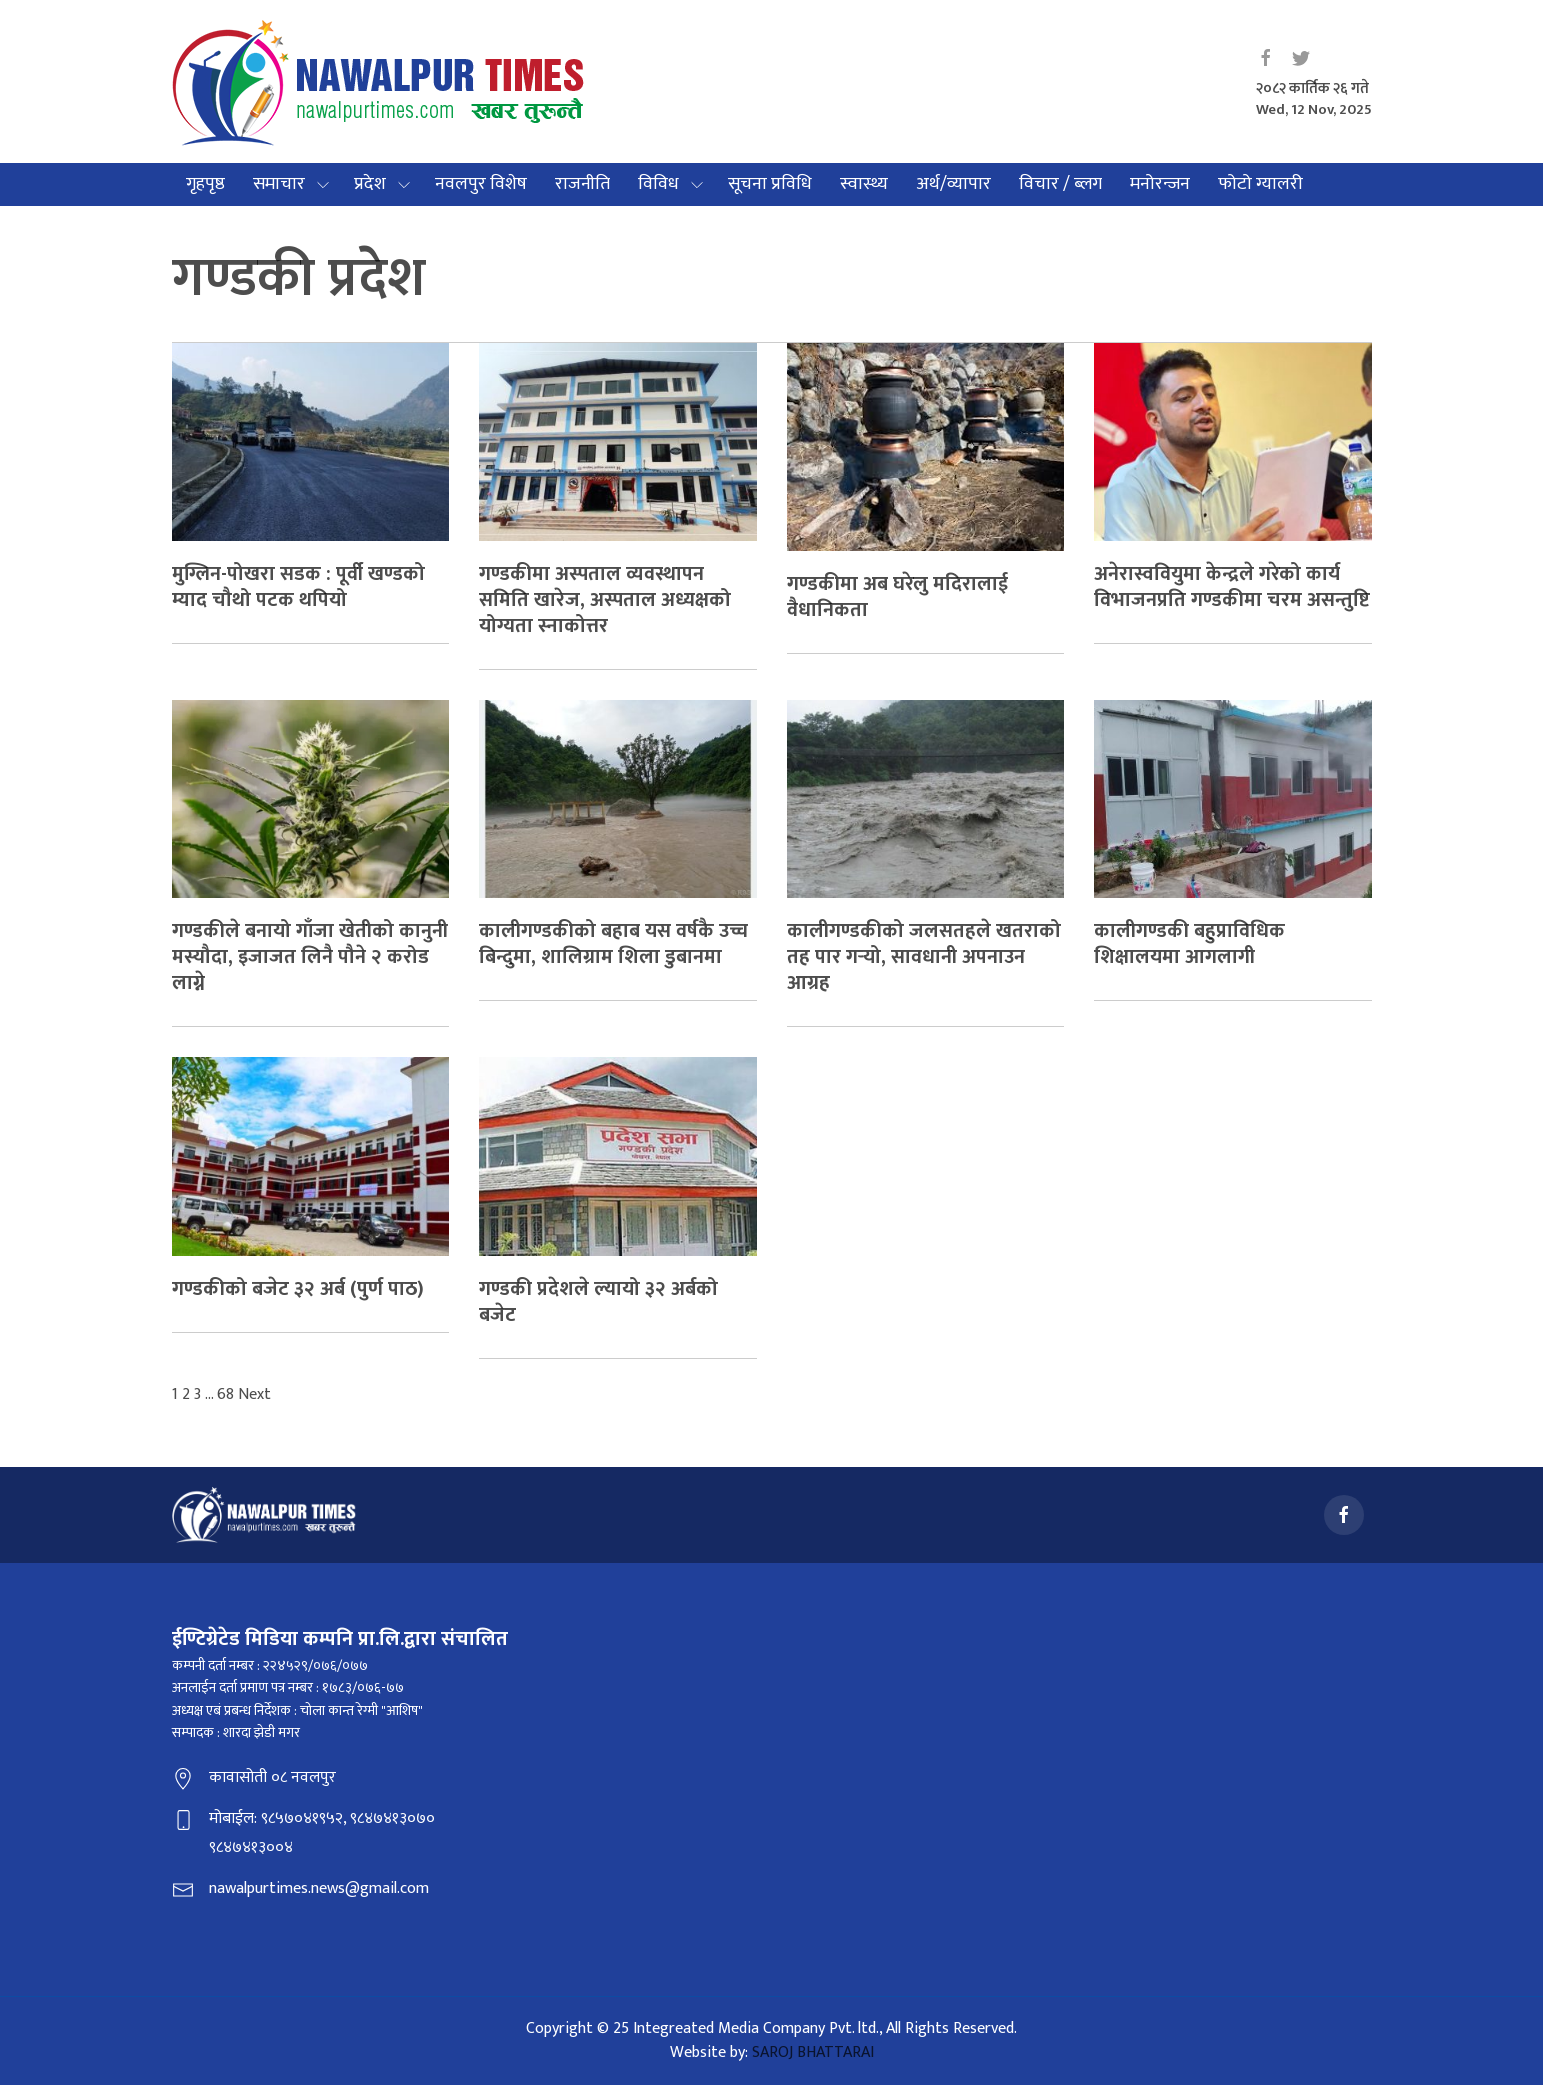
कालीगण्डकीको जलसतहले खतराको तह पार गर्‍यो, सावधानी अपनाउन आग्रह (924, 957)
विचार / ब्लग (1060, 184)
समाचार (279, 184)
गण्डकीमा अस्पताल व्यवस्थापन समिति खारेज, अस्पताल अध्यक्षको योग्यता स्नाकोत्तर (605, 600)
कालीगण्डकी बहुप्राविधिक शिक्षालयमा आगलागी (1189, 944)
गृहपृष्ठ (205, 184)
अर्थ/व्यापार (953, 184)
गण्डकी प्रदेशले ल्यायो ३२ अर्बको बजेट (598, 1302)
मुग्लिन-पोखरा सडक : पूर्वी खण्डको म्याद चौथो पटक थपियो (298, 587)
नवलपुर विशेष (481, 184)
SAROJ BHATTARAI (813, 2052)
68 (225, 1394)
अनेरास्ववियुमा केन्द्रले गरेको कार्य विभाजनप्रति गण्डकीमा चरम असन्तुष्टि (1232, 587)
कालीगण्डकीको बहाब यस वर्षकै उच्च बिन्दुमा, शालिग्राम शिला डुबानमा (613, 944)
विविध (658, 184)
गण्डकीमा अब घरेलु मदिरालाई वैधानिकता (897, 597)
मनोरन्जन (1160, 184)
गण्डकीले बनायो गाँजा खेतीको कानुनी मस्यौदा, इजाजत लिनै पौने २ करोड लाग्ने (310, 957)
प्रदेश (370, 184)
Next (254, 1394)
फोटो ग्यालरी (1260, 184)
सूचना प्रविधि (770, 184)
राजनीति (582, 184)
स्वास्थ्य (864, 184)
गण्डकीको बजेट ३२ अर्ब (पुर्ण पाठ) (298, 1289)
